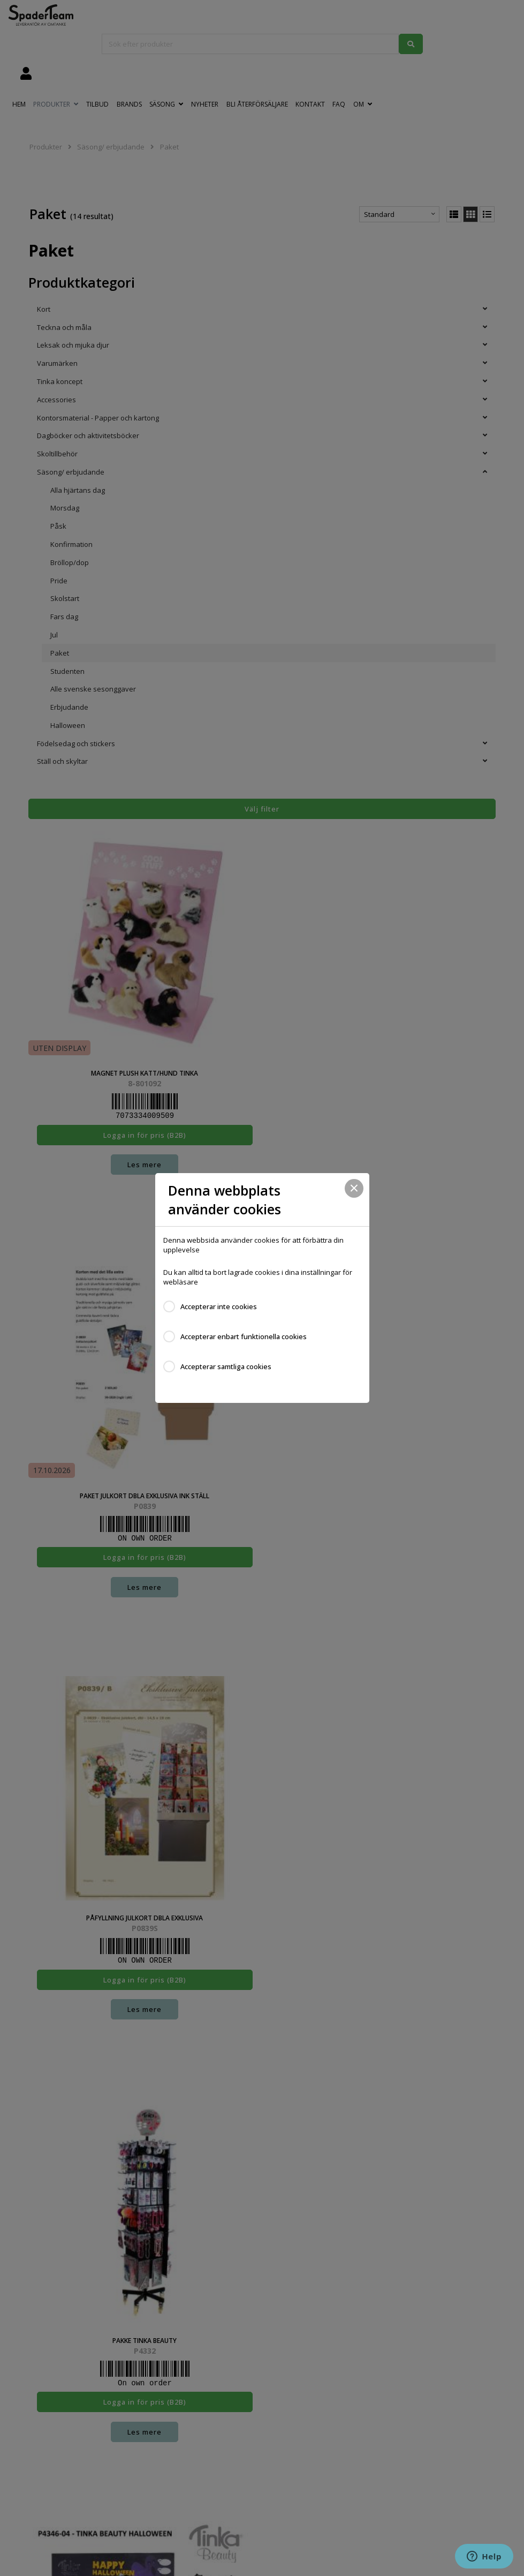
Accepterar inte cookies (218, 1306)
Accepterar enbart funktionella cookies (243, 1336)
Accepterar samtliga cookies (225, 1366)
